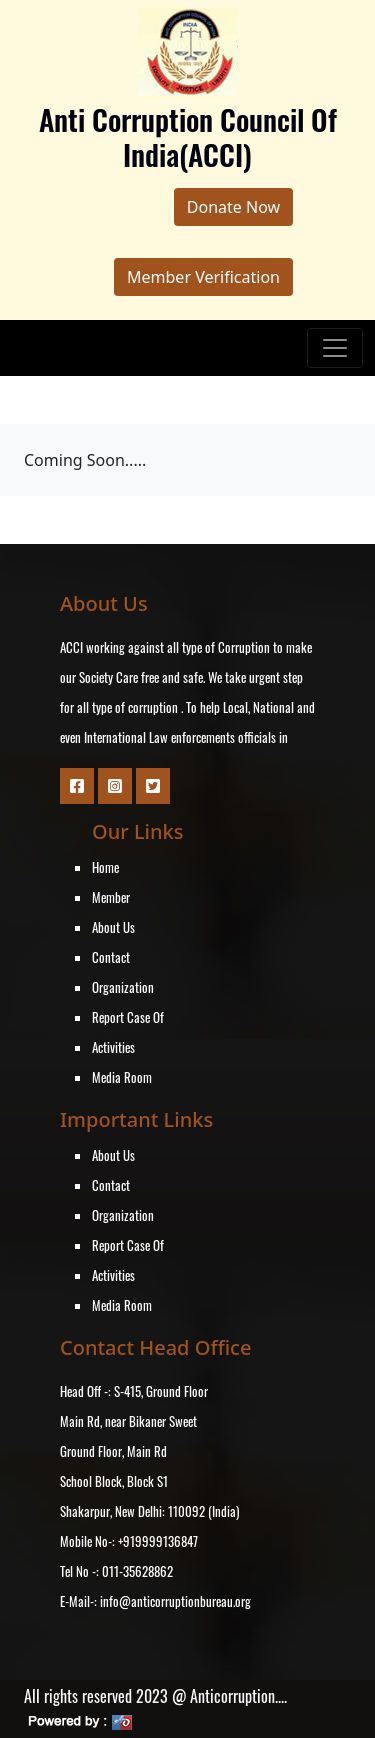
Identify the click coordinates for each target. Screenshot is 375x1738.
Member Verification (203, 277)
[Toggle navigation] (335, 348)
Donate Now (233, 207)
